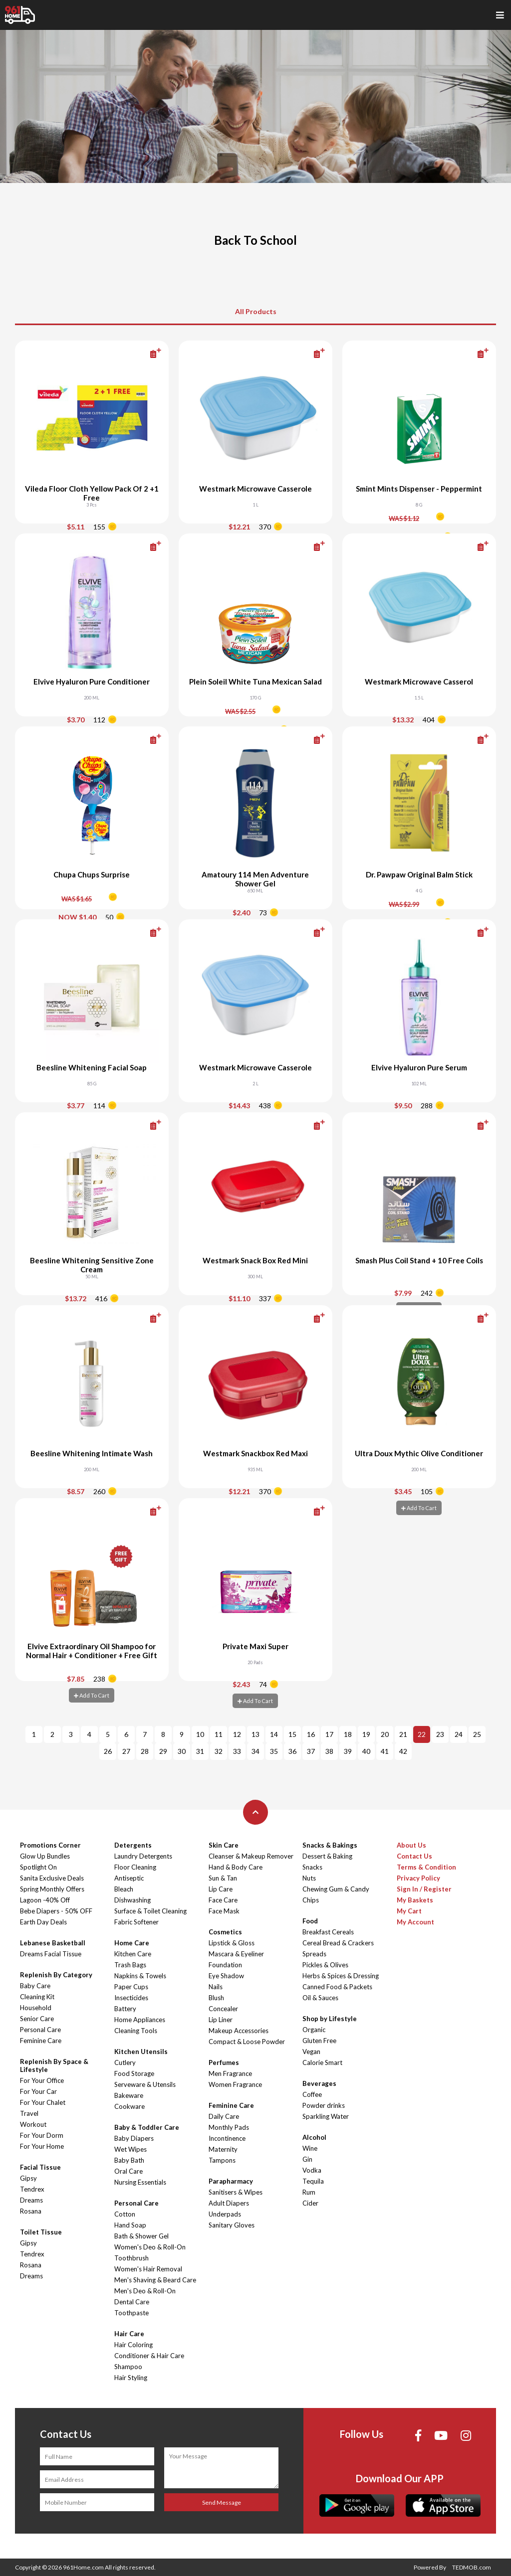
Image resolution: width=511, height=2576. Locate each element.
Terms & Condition (426, 1867)
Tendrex (32, 2189)
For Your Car (38, 2091)
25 (477, 1734)
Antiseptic (129, 1878)
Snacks (312, 1867)
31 (200, 1751)
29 (163, 1751)
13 (255, 1734)
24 (459, 1734)
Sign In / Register (424, 1889)
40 (366, 1751)
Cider (310, 2203)
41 (385, 1751)
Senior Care (37, 2019)
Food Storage (134, 2073)
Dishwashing (132, 1900)
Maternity (223, 2149)
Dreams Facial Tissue (50, 1954)
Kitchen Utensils (141, 2052)
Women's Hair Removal (148, 2269)
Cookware (129, 2106)
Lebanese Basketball (52, 1943)
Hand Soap (130, 2225)
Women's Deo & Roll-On (150, 2247)
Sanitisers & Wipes (235, 2192)
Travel (29, 2113)
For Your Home (42, 2146)
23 (440, 1734)
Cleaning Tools (135, 2031)
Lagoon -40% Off (45, 1900)
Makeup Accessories (238, 2031)
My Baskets (415, 1900)
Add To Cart (419, 1508)
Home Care (131, 1943)
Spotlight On (38, 1867)
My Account (415, 1922)
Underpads (225, 2214)
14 (274, 1734)
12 (237, 1734)
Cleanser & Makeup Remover (251, 1856)
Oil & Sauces (320, 1998)
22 (422, 1734)
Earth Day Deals (43, 1922)
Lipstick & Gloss (232, 1943)
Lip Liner (221, 2020)
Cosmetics (225, 1932)
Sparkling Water (325, 2116)
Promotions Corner (50, 1845)
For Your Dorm (41, 2135)
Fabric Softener (136, 1922)
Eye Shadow (226, 1976)
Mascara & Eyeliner (236, 1954)
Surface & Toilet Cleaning (150, 1911)
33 (237, 1751)
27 (126, 1751)
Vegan (311, 2052)
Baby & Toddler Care (146, 2127)
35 (274, 1751)
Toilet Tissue (41, 2232)
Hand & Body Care (235, 1867)
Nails (216, 1987)
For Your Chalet (42, 2102)
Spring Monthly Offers (52, 1889)
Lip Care (221, 1889)
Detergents (133, 1845)
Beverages (319, 2083)
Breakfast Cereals (328, 1932)
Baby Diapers (134, 2138)
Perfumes (224, 2062)
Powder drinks (323, 2105)
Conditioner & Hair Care (149, 2356)
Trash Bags (130, 1965)
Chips (310, 1900)
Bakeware (128, 2095)
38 (329, 1751)
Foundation (225, 1965)
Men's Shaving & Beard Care (155, 2280)
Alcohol (314, 2137)
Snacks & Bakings (329, 1845)
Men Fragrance (230, 2073)
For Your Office (42, 2080)
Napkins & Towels (140, 1976)
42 (403, 1751)
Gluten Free (319, 2041)
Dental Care (131, 2302)
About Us (411, 1845)
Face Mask (224, 1911)
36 (292, 1751)
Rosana (30, 2211)
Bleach (123, 1889)
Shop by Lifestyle (329, 2019)
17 (329, 1734)
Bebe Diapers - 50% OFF (56, 1911)
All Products (255, 311)
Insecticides (131, 1998)
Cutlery (125, 2062)
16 (311, 1734)
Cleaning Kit (37, 1997)
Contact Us (414, 1856)
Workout (33, 2124)
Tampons (222, 2160)
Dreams (31, 2200)
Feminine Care (40, 2041)
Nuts (309, 1878)
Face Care (223, 1900)
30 (182, 1751)
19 (366, 1734)
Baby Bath (129, 2160)
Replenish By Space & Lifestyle (54, 2065)
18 (348, 1734)
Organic (313, 2030)
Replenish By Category (56, 1975)
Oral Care (128, 2171)
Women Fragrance (235, 2084)
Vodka (311, 2170)
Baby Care (35, 1986)
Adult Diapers (229, 2203)
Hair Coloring (133, 2345)
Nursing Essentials (140, 2182)
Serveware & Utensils (145, 2084)
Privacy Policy (418, 1878)
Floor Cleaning (135, 1867)
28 (145, 1751)
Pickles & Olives (325, 1965)
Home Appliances (139, 2020)
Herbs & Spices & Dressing (340, 1976)
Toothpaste (131, 2313)
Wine (309, 2148)
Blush (216, 1998)
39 (348, 1751)
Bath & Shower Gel (141, 2236)
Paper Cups (131, 1987)
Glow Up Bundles (45, 1856)
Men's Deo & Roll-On (145, 2291)
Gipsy (28, 2178)
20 (385, 1734)
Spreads (314, 1954)
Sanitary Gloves (232, 2225)
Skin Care (224, 1845)
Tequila (313, 2181)
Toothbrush (131, 2258)
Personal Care (40, 2030)
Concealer (223, 2009)
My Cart (409, 1911)
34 (255, 1751)
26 (108, 1751)
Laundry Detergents (143, 1856)
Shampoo (128, 2367)
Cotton (124, 2214)
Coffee (312, 2094)
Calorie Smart (322, 2062)
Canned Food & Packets (337, 1987)
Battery (125, 2009)
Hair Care (129, 2334)
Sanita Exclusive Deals (52, 1878)
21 (403, 1734)
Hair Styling (130, 2378)
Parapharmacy (231, 2181)
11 (219, 1734)
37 (311, 1751)
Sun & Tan (223, 1878)
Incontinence (227, 2138)
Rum (308, 2192)
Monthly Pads (229, 2127)
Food (310, 1921)
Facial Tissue (40, 2167)
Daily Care (224, 2116)
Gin (307, 2159)
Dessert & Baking (327, 1856)
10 (200, 1734)
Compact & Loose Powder (247, 2042)
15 (292, 1734)
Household (35, 2008)
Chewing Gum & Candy (335, 1889)
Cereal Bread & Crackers (338, 1943)
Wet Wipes (130, 2149)
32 (219, 1751)
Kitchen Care (132, 1954)
